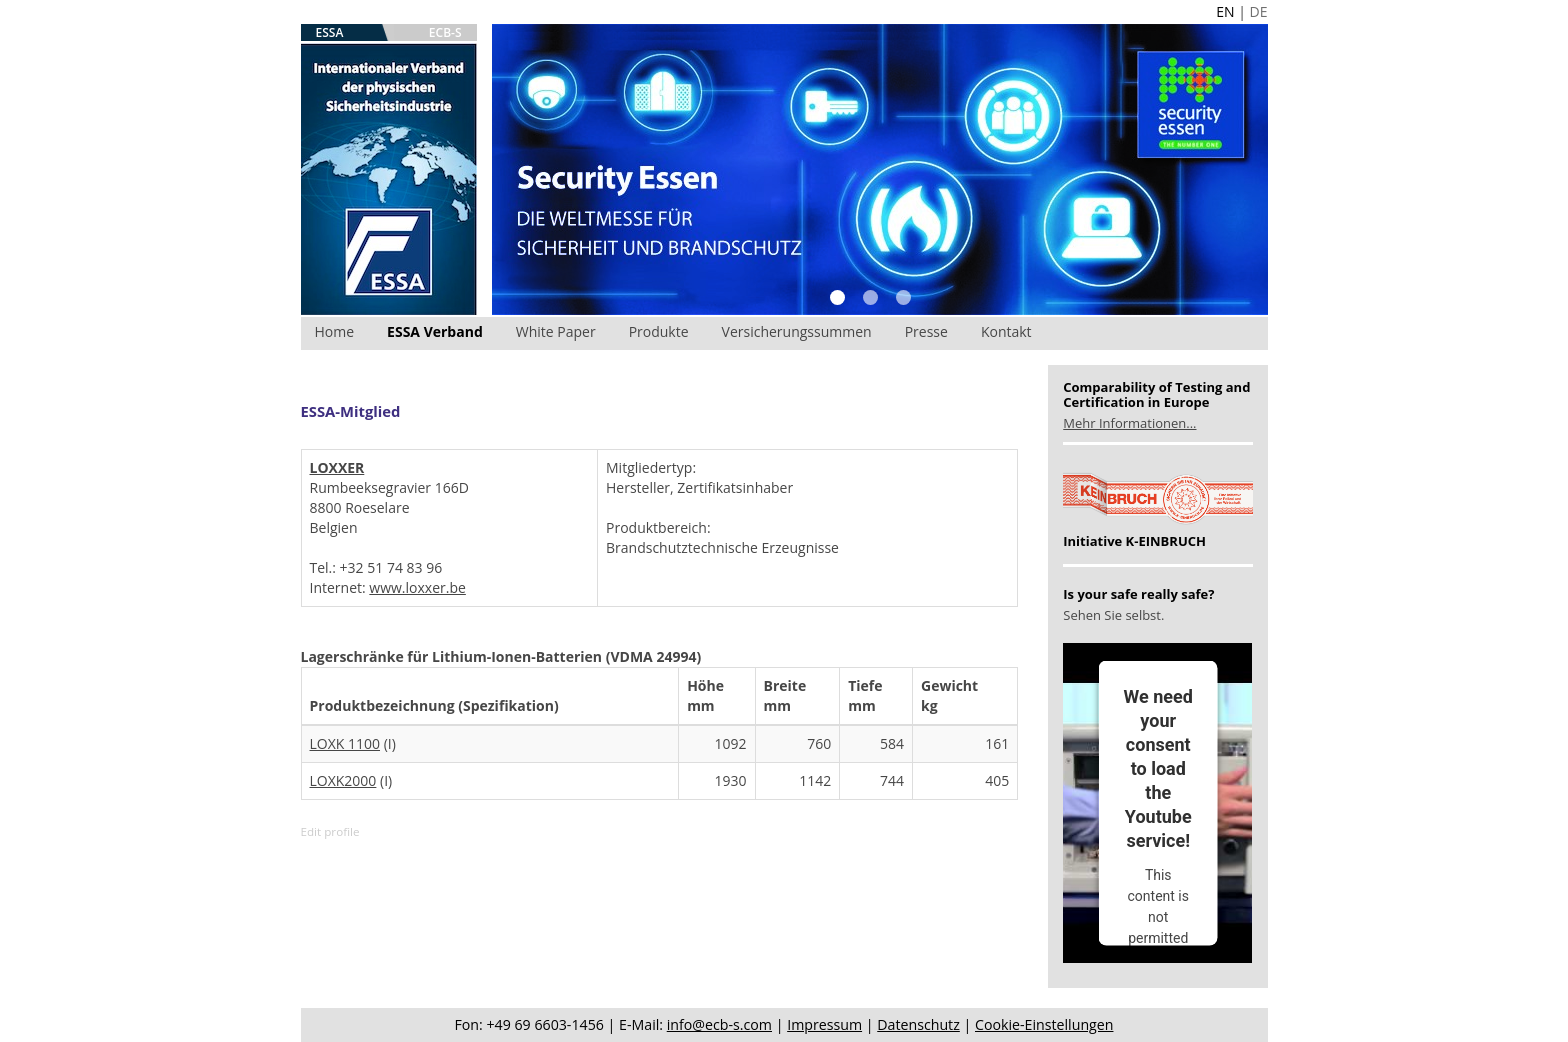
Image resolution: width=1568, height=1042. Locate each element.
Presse (926, 331)
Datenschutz (918, 1024)
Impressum (824, 1024)
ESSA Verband (435, 331)
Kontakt (1006, 331)
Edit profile (330, 831)
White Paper (556, 331)
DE (1259, 11)
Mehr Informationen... (1129, 423)
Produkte (659, 331)
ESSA (330, 32)
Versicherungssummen (797, 331)
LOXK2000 (343, 780)
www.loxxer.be (417, 587)
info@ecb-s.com (719, 1024)
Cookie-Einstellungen (1044, 1024)
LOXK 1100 (345, 743)
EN (1225, 11)
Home (335, 331)
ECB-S (445, 32)
